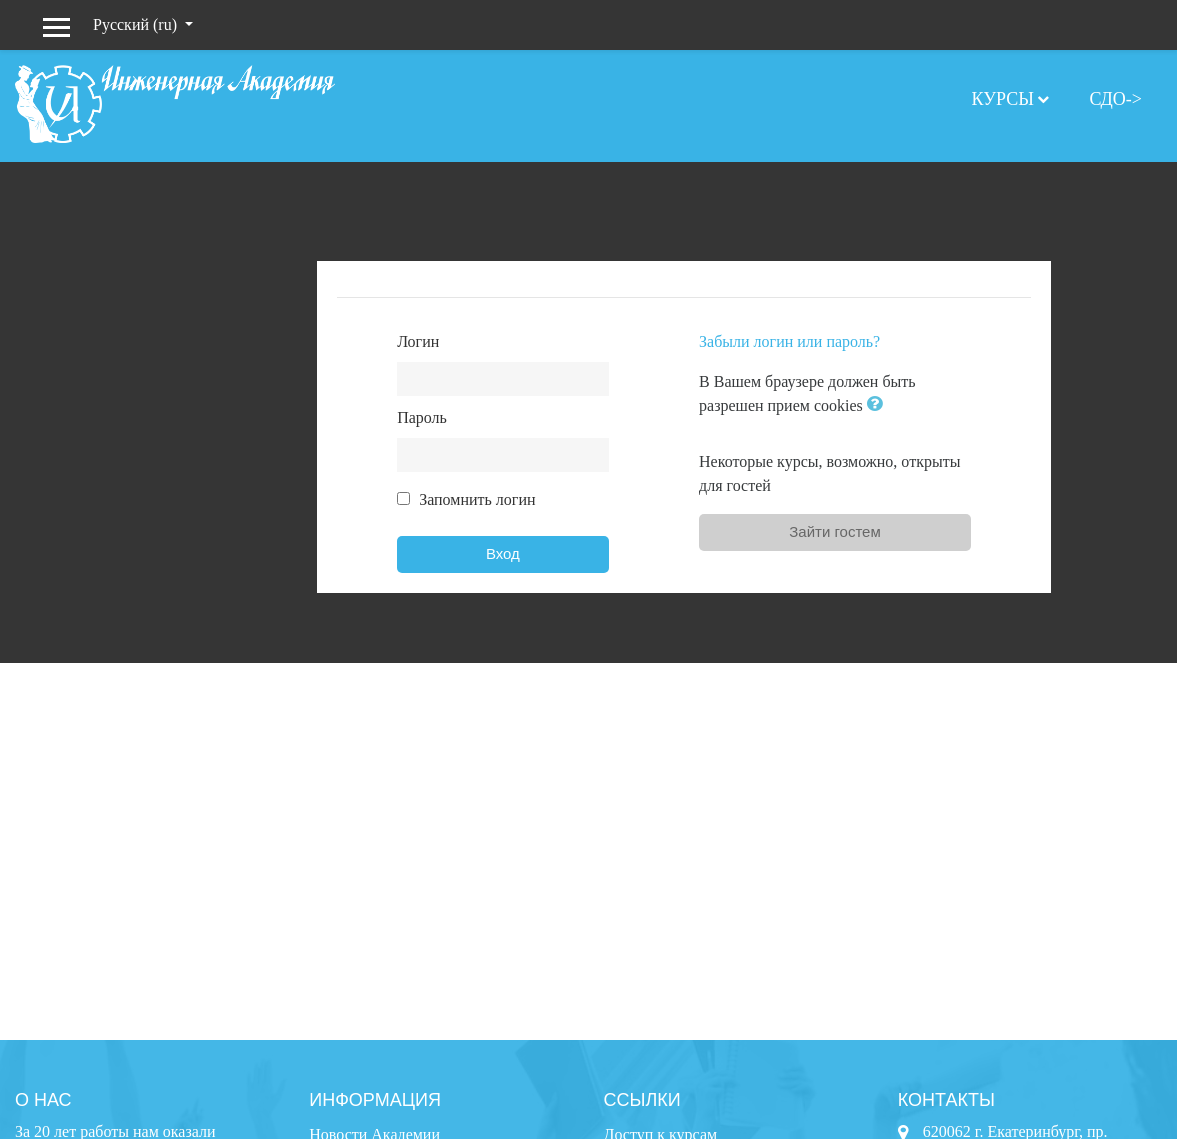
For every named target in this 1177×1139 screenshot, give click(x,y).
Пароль (422, 417)
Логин (418, 341)
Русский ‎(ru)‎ (137, 24)
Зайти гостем (835, 531)
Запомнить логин (477, 499)
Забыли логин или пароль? (789, 341)
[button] (879, 405)
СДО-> (1115, 99)
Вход (503, 553)
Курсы (1003, 99)
